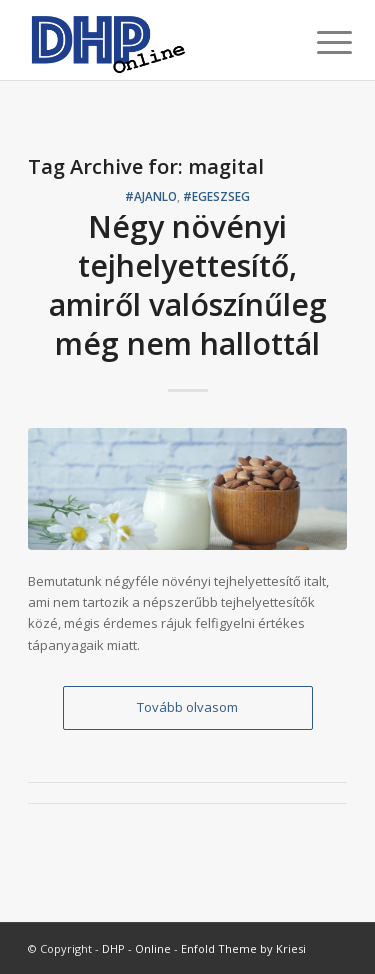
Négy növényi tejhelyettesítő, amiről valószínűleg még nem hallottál (188, 285)
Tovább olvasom (187, 707)
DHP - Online (136, 948)
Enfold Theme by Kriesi (243, 948)
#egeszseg (216, 196)
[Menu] (319, 42)
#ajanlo (151, 196)
